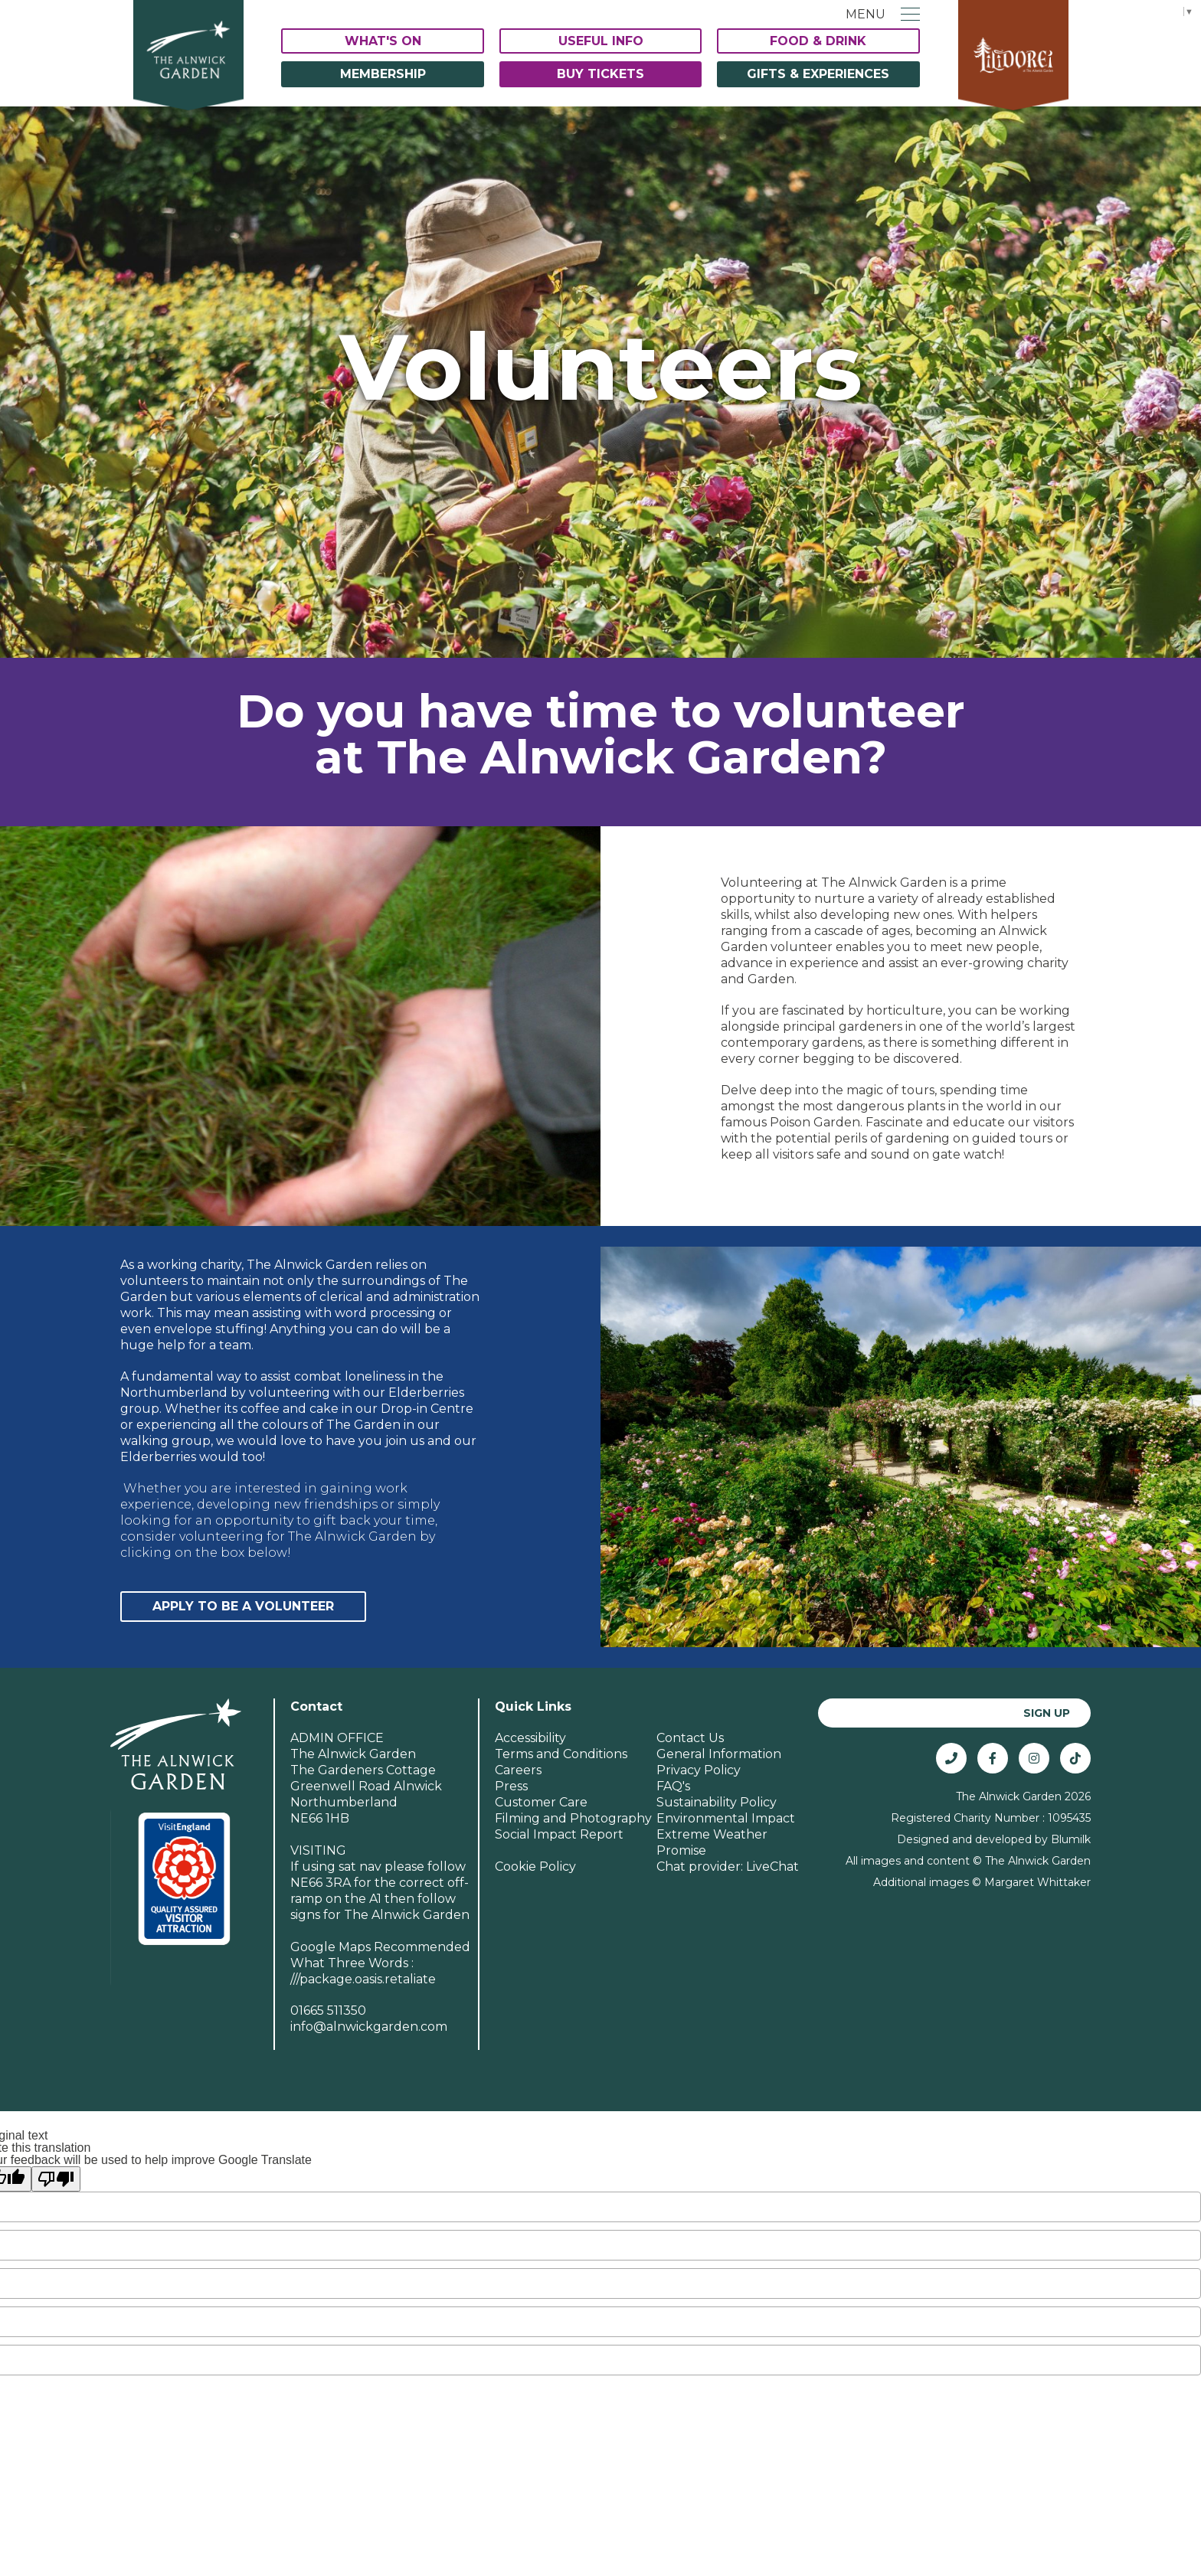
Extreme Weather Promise (711, 1842)
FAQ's (673, 1786)
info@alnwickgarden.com (368, 2026)
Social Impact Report (559, 1834)
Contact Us (690, 1738)
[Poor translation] (55, 2179)
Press (511, 1786)
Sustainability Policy (716, 1802)
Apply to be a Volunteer (243, 1606)
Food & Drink (818, 41)
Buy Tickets (600, 74)
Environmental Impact (725, 1818)
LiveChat (772, 1866)
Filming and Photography (573, 1818)
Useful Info (600, 41)
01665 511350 (328, 2010)
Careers (518, 1770)
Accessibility (530, 1738)
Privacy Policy (698, 1770)
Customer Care (541, 1802)
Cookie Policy (535, 1866)
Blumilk (1071, 1839)
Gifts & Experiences (818, 74)
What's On (383, 41)
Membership (383, 74)
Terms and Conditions (561, 1754)
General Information (718, 1754)
